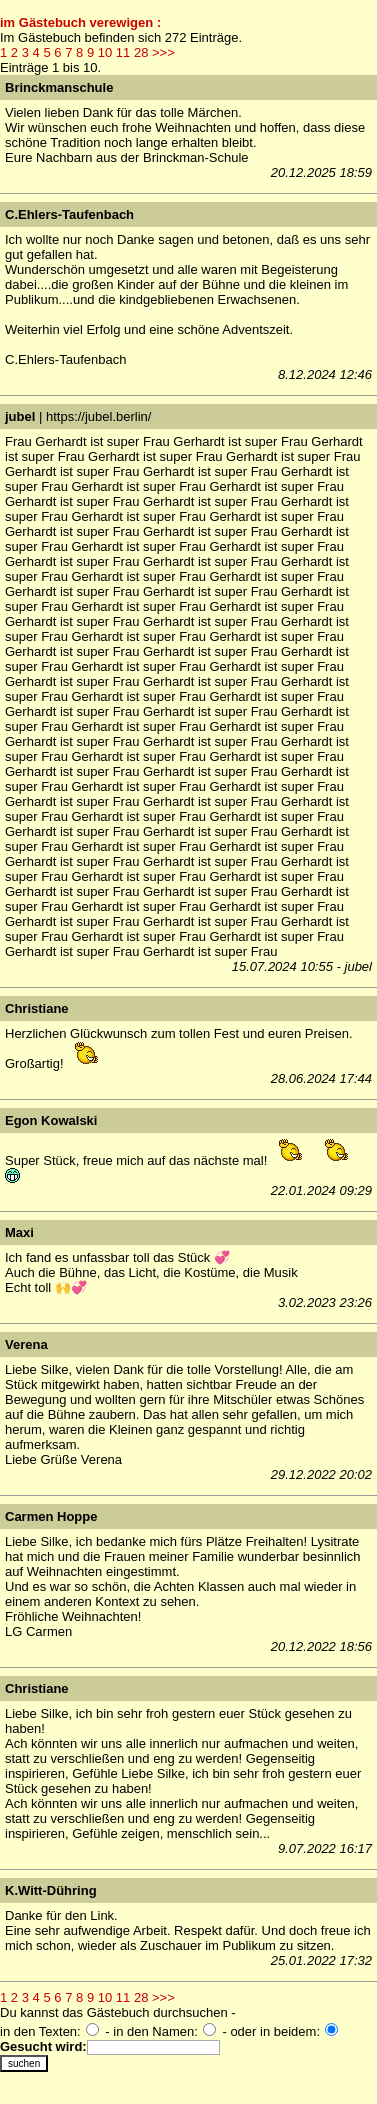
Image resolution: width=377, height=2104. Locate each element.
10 (105, 52)
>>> (163, 52)
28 (141, 52)
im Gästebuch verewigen (76, 22)
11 (123, 52)
